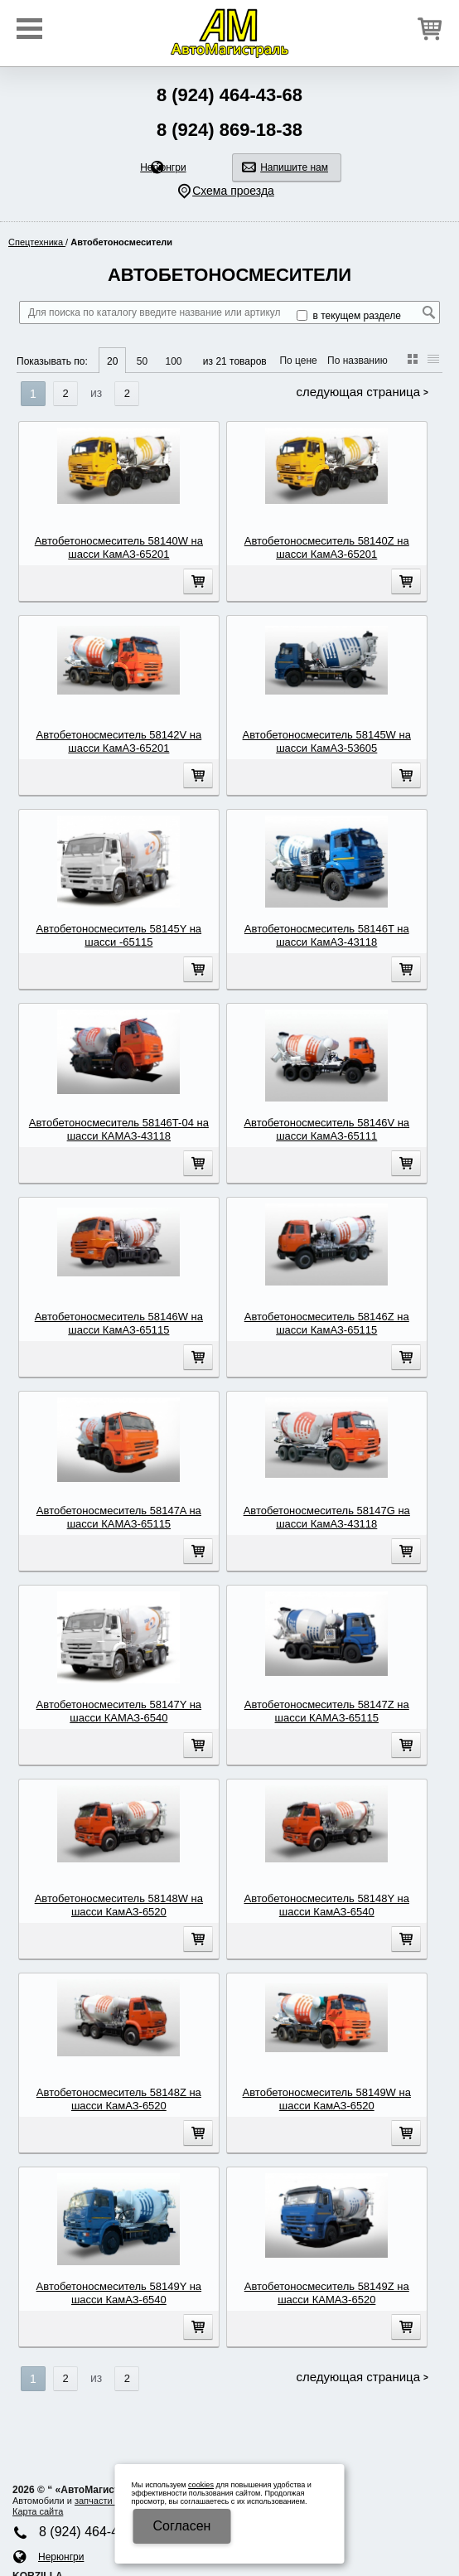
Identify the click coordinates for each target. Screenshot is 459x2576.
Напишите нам (294, 167)
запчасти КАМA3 (110, 2501)
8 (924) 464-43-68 (229, 95)
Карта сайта (37, 2511)
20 (112, 361)
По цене (297, 360)
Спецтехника (36, 242)
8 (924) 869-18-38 (229, 129)
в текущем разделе (349, 316)
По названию (357, 360)
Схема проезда (233, 190)
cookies (201, 2485)
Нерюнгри (163, 167)
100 (173, 361)
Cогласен (182, 2526)
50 (142, 361)
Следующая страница (358, 392)
